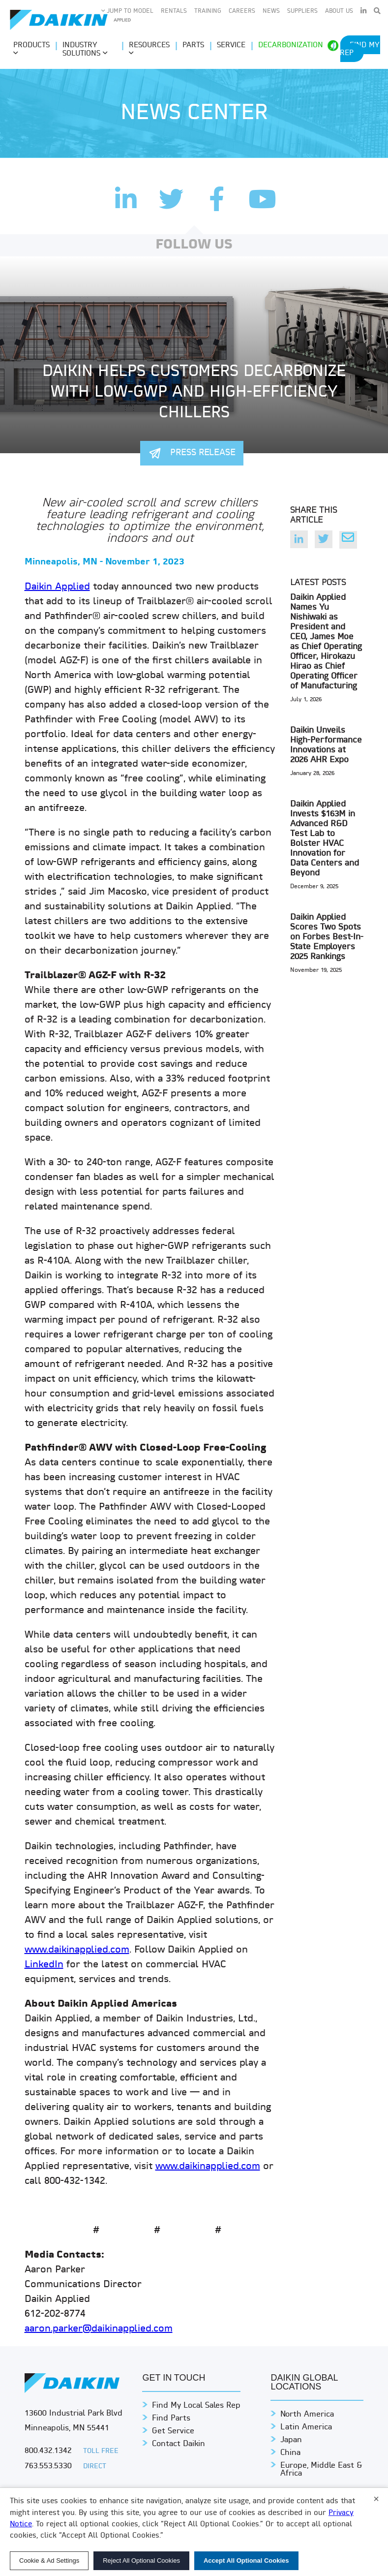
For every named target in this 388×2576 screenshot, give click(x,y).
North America (307, 2415)
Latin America (306, 2427)
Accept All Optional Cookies (246, 2560)
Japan (291, 2440)
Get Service (173, 2431)
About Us (339, 11)
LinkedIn (44, 1965)
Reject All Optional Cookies (141, 2560)
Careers (242, 11)
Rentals (174, 11)
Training (207, 11)
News (271, 11)
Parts (193, 45)
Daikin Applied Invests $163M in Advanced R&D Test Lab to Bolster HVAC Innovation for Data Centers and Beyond (324, 838)
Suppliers (302, 11)
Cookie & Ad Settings (49, 2560)
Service (231, 45)
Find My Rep (360, 49)
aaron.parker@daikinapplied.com (99, 2329)
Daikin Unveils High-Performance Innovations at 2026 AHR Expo (326, 745)
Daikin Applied (57, 587)
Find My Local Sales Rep (196, 2406)
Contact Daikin (178, 2444)
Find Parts (171, 2418)
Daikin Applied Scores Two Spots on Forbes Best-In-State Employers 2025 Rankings (326, 937)
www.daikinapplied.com (77, 1950)
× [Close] (376, 2498)
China (290, 2453)
